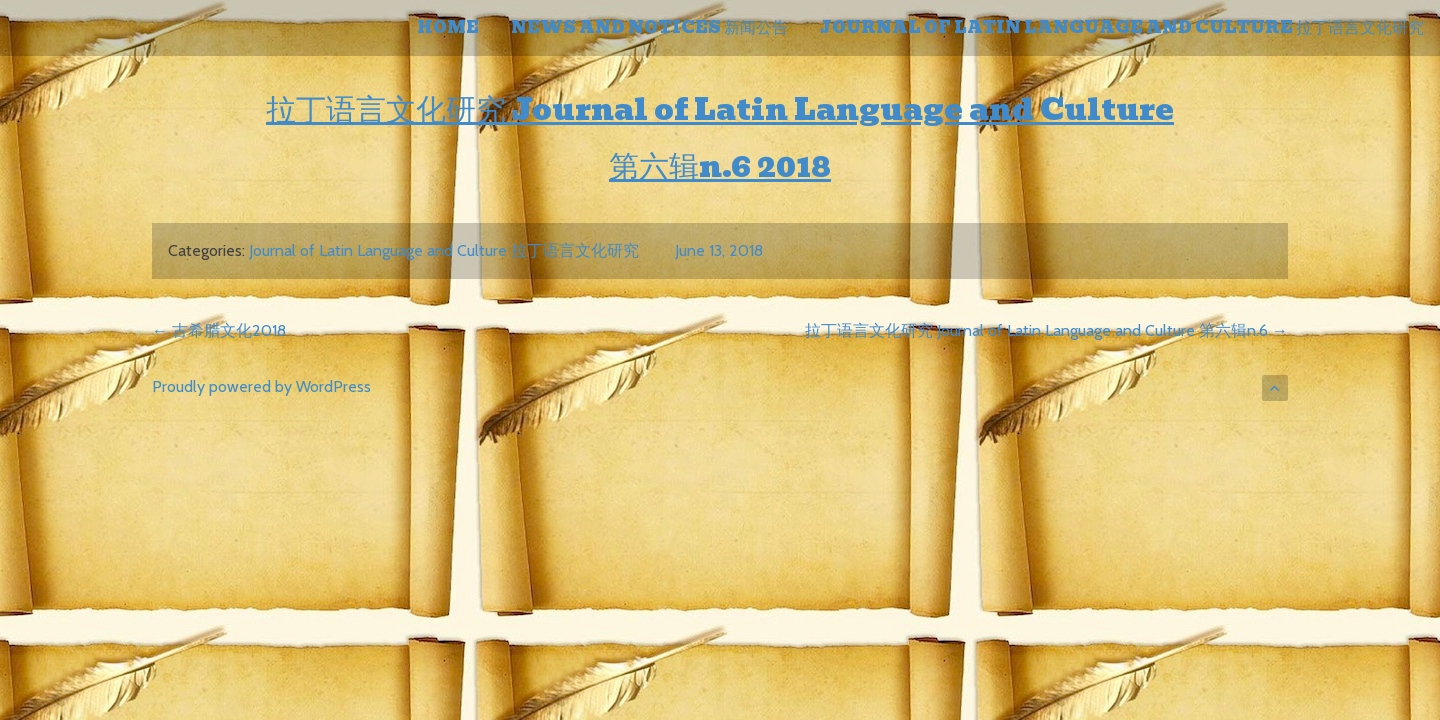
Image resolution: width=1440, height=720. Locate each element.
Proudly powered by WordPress (261, 386)
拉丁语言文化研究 (389, 109)
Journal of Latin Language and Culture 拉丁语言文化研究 (1122, 27)
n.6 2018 (765, 166)
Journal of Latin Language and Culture (843, 109)
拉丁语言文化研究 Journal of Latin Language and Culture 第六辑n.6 (1046, 330)
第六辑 (654, 166)
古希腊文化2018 (219, 330)
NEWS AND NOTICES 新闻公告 (649, 27)
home (448, 27)
